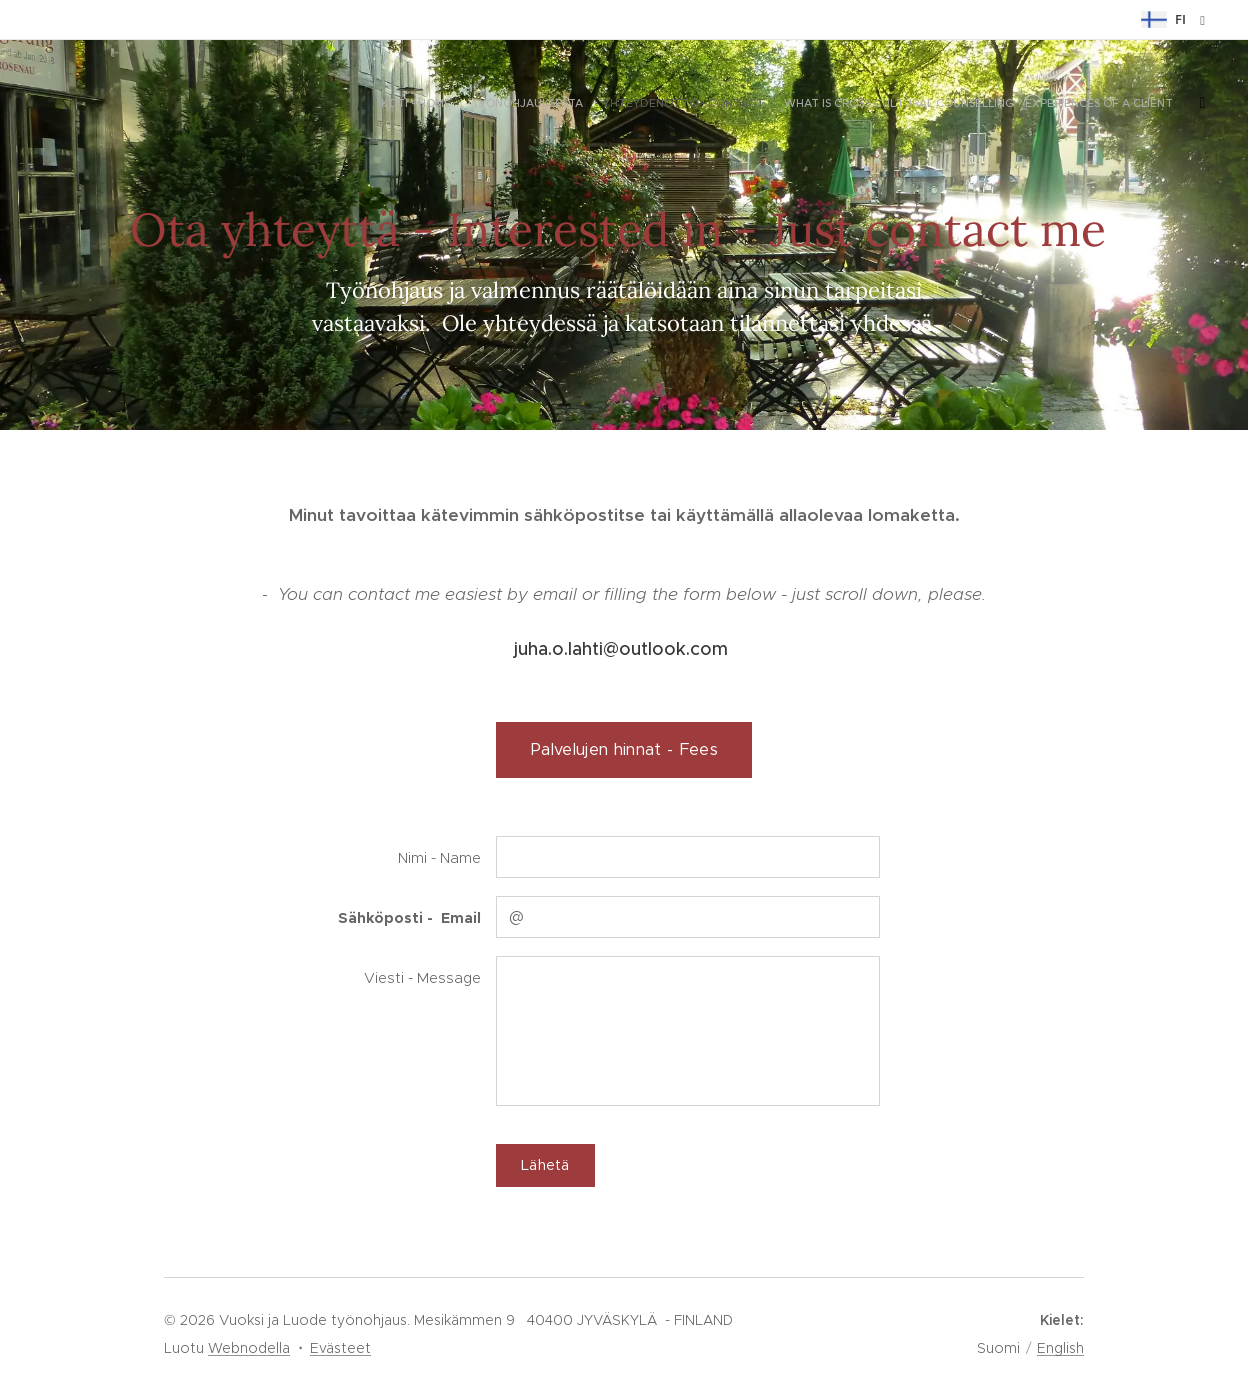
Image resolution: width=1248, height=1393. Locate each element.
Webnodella (249, 1348)
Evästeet (340, 1348)
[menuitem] (1090, 105)
